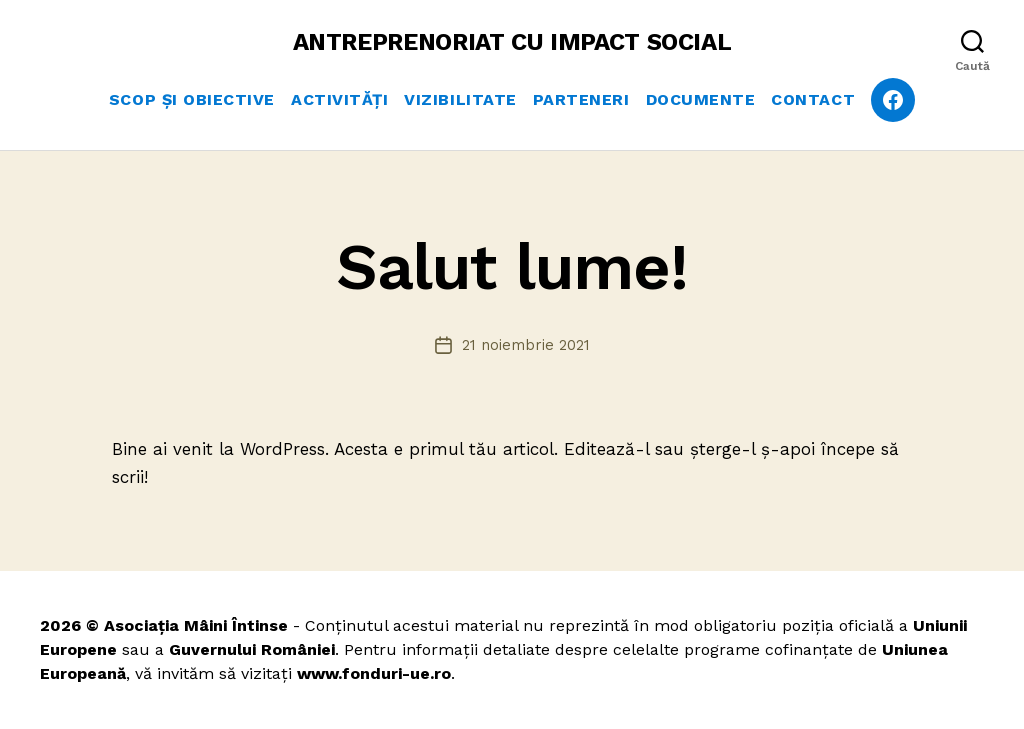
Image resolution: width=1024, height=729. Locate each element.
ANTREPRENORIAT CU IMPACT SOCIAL (512, 42)
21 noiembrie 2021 (526, 345)
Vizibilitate (460, 99)
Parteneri (581, 99)
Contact (813, 99)
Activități (339, 99)
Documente (701, 99)
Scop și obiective (192, 99)
